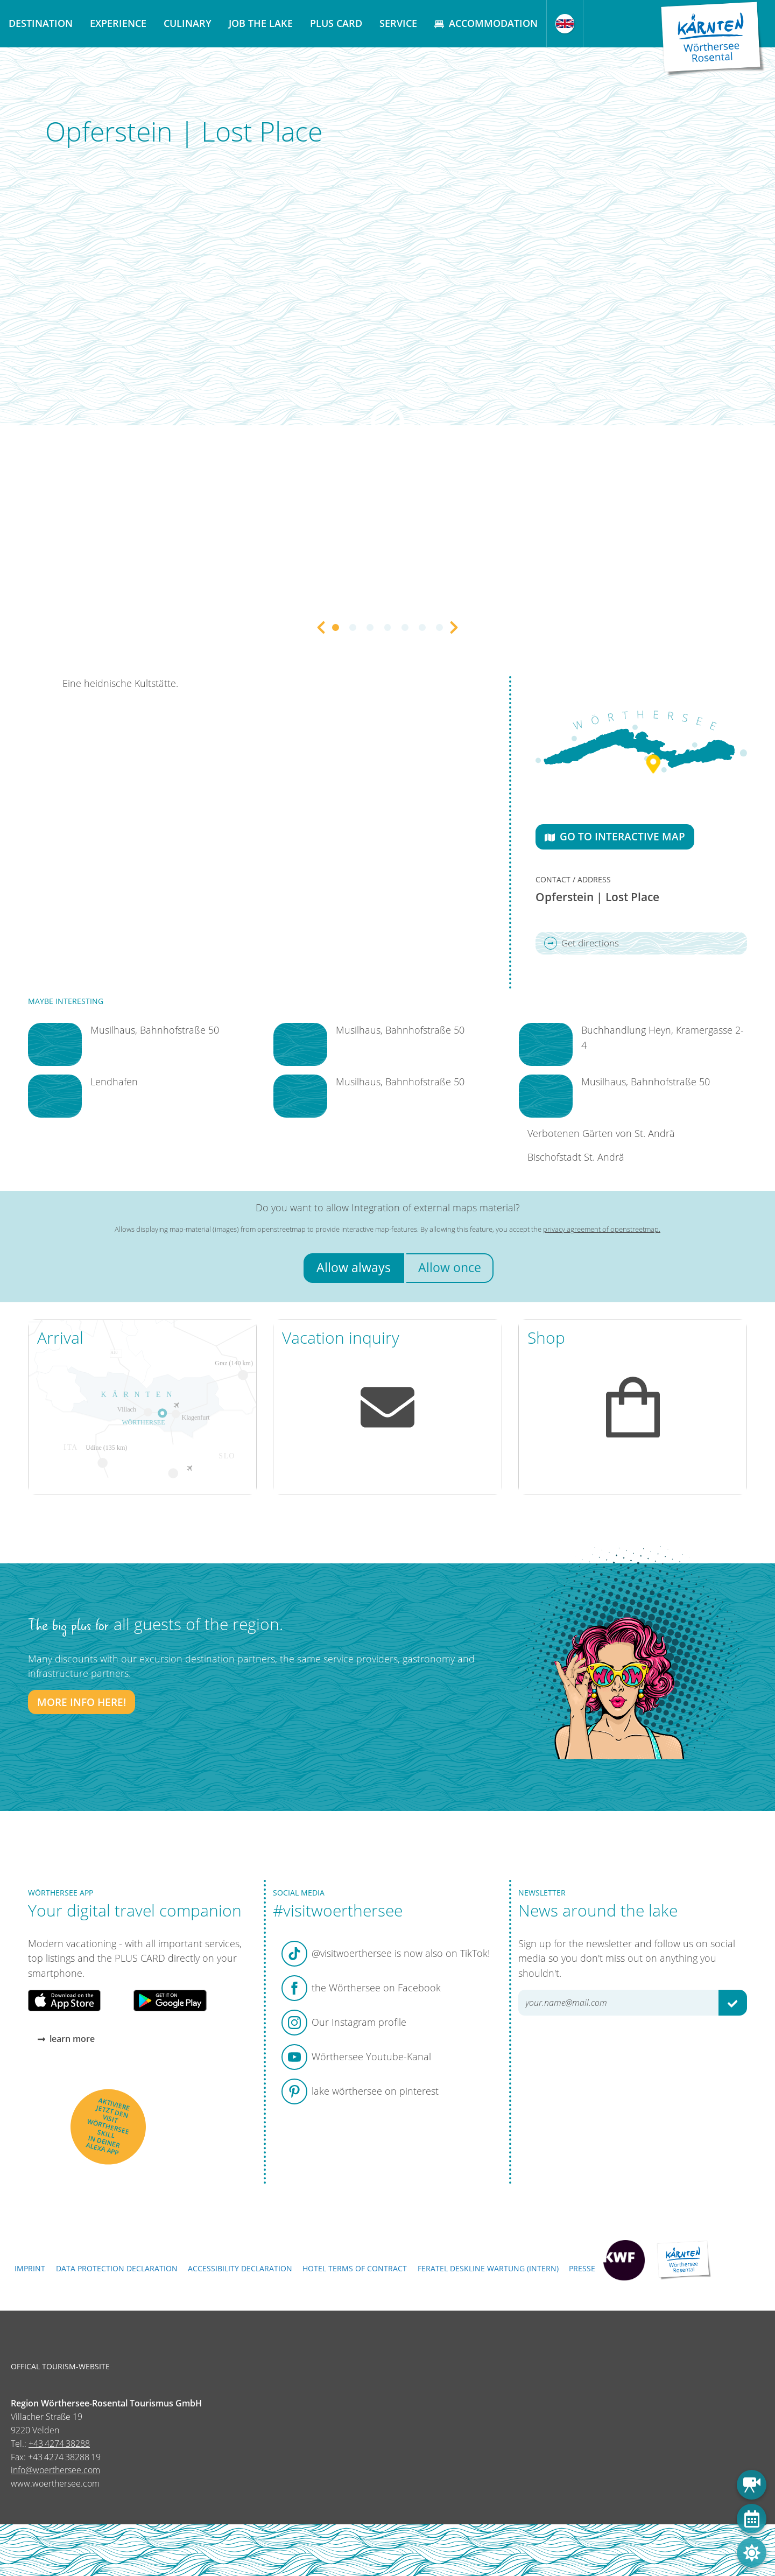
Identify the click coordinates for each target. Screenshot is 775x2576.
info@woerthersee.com (55, 2470)
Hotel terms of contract (354, 2268)
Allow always (353, 1267)
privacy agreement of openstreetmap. (601, 1229)
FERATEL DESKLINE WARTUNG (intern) (488, 2268)
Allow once (449, 1267)
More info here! (81, 1702)
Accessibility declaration (240, 2268)
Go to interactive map (615, 836)
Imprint (30, 2268)
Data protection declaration (117, 2268)
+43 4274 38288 (59, 2443)
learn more (66, 2038)
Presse (582, 2268)
